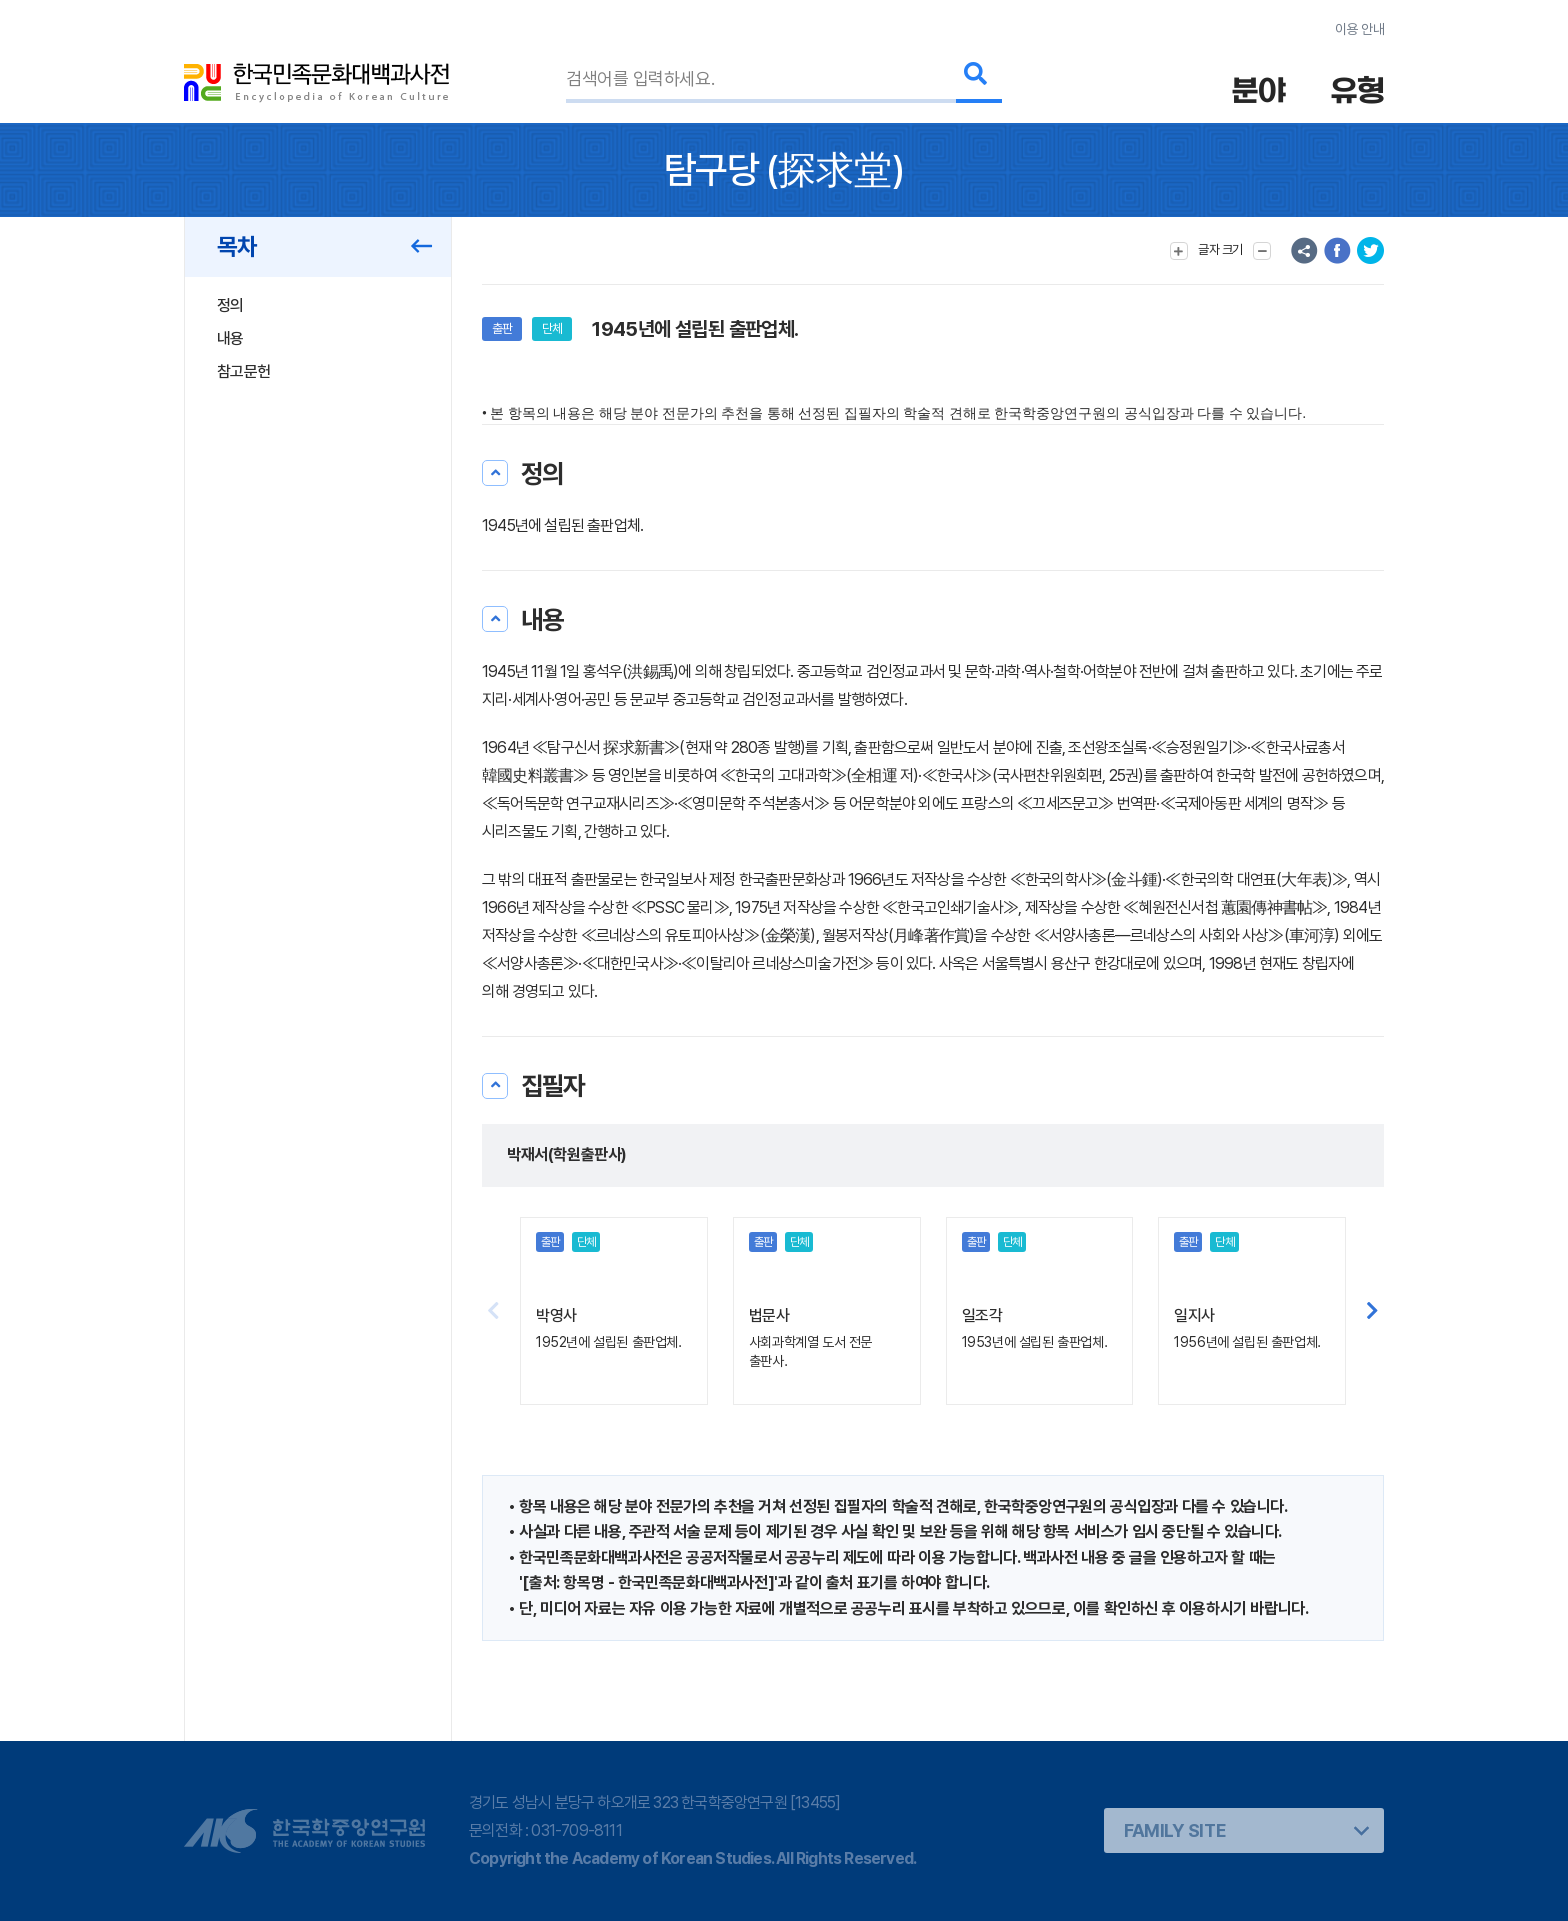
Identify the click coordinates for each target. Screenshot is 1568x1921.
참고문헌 (243, 371)
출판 (502, 328)
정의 (230, 305)
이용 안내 (1359, 29)
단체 (552, 328)
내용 (230, 338)
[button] (1372, 1311)
